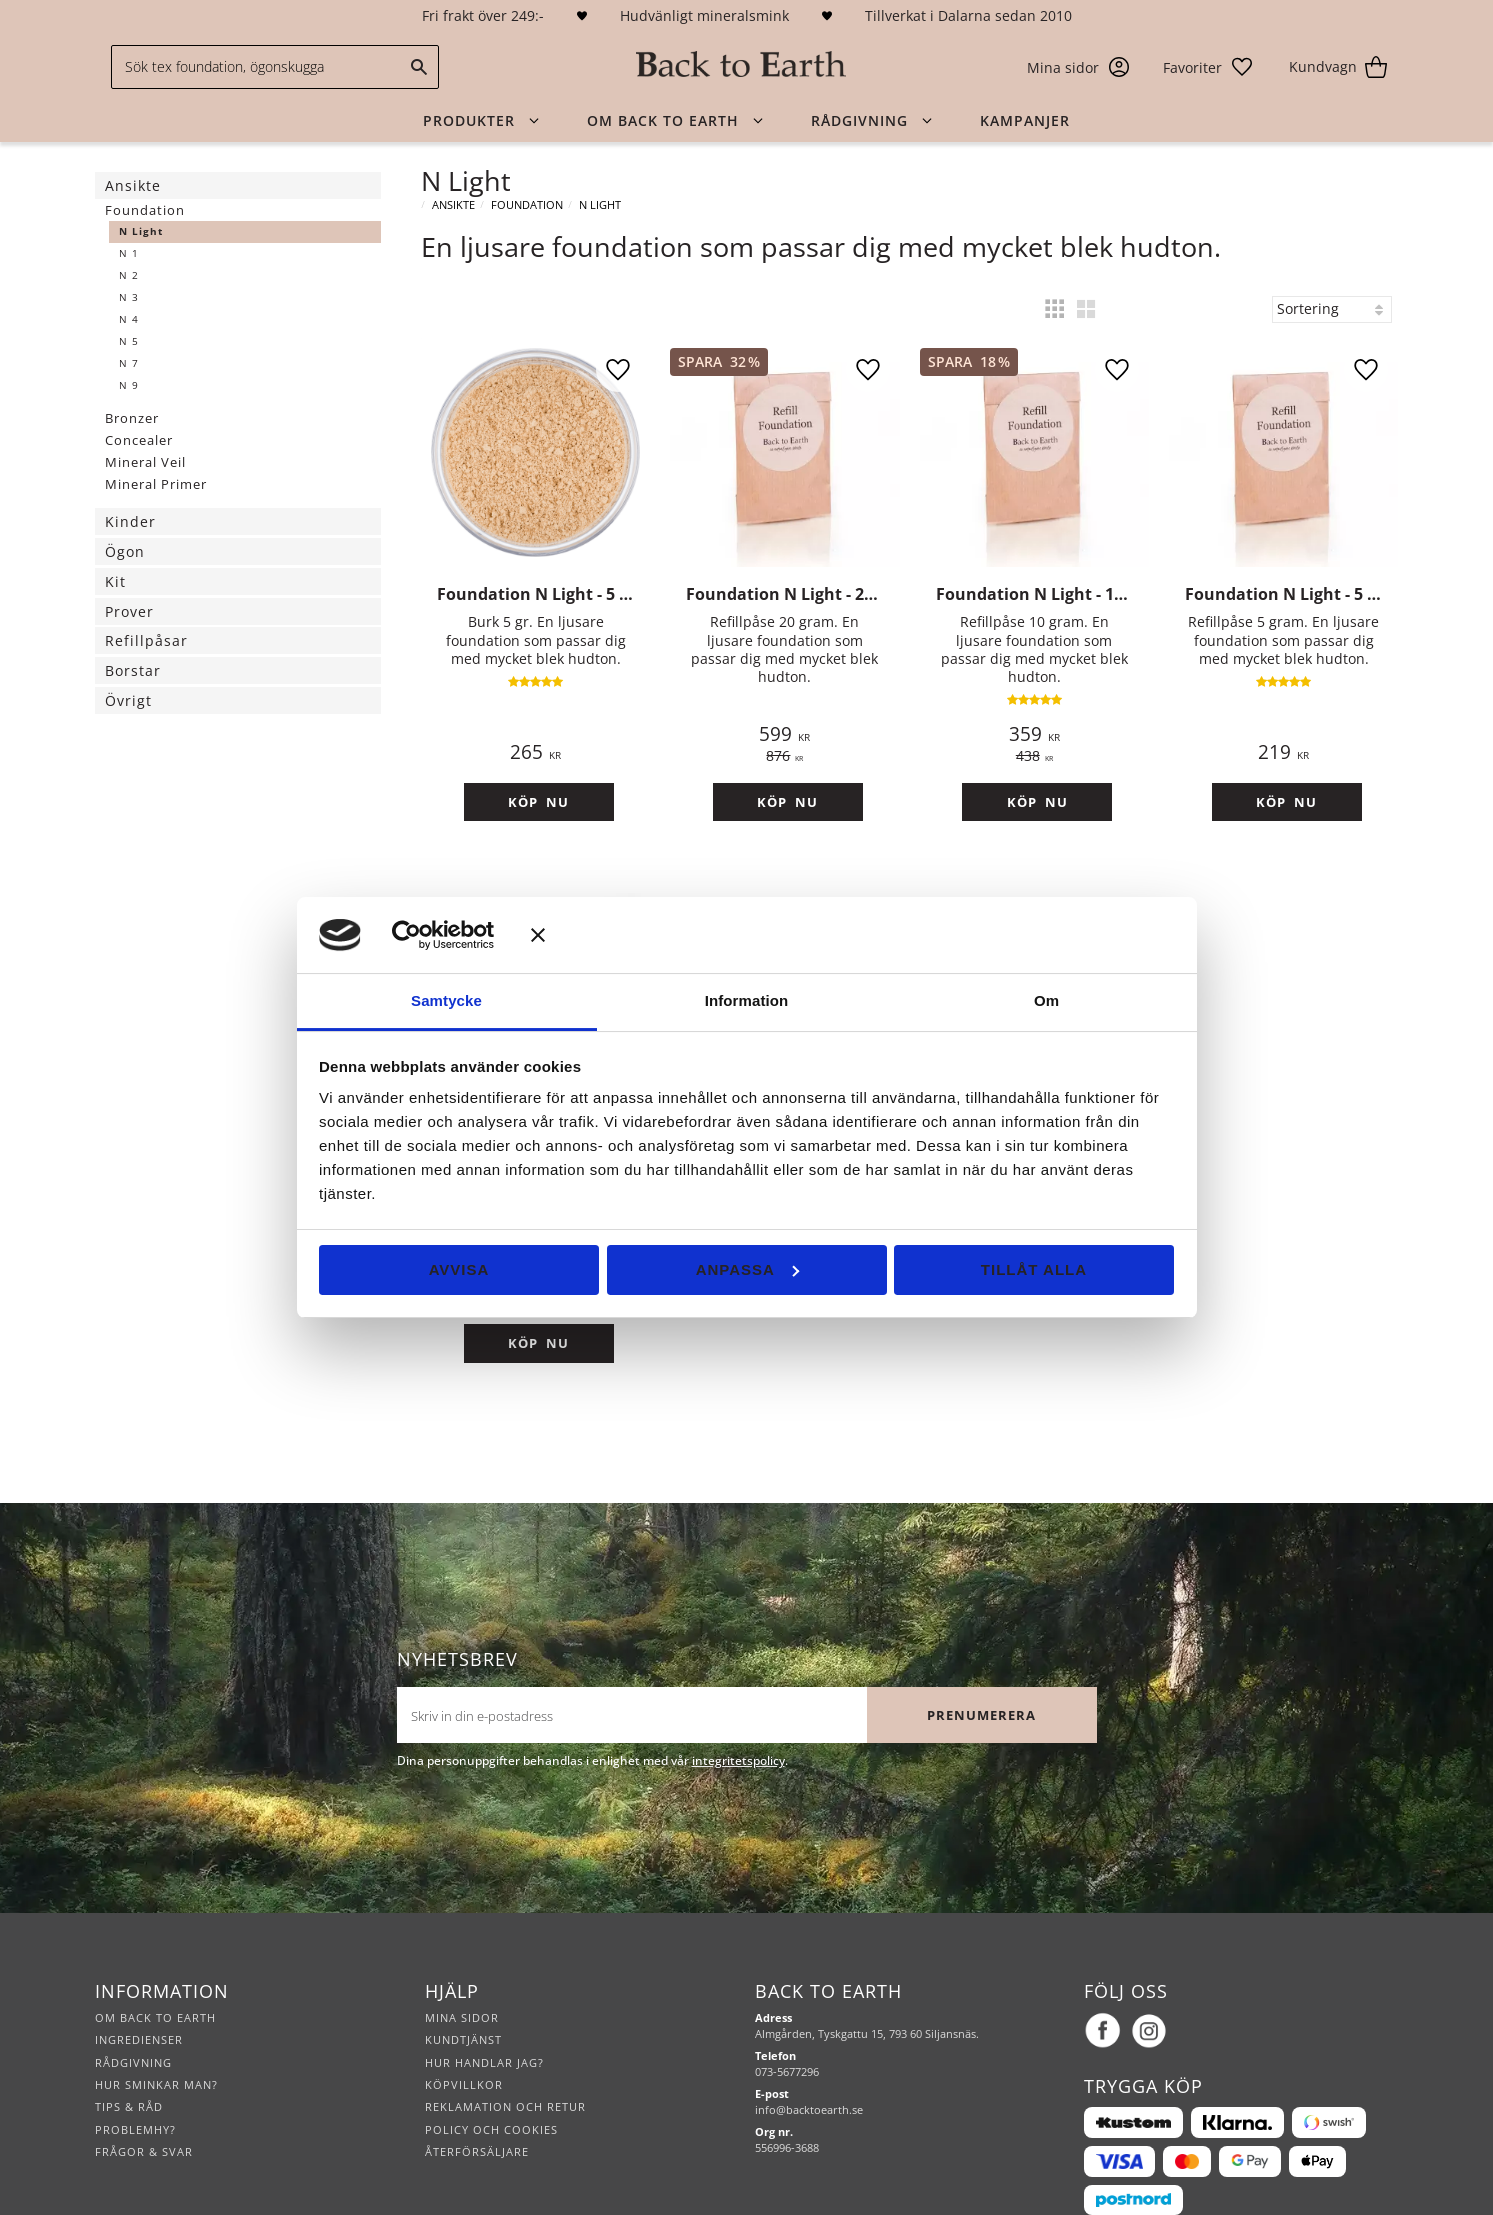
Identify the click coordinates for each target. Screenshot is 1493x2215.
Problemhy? (135, 2081)
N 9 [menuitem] (129, 385)
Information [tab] (747, 1000)
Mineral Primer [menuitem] (156, 484)
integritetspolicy (738, 1712)
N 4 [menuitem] (129, 319)
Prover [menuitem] (129, 611)
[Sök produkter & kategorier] (275, 67)
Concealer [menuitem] (139, 440)
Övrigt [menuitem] (128, 700)
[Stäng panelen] (852, 935)
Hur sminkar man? (156, 2036)
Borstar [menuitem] (133, 670)
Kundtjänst (463, 1991)
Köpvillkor (464, 2036)
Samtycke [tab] (446, 1000)
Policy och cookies (491, 2081)
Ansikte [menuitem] (133, 185)
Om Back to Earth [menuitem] (663, 120)
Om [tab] (1046, 1000)
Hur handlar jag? (484, 2014)
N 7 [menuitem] (129, 363)
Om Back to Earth (155, 1969)
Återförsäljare (477, 2103)
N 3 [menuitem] (129, 297)
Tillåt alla (1034, 1269)
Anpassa (747, 1269)
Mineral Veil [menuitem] (145, 462)
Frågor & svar (144, 2103)
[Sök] (419, 67)
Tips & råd (129, 2058)
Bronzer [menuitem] (132, 418)
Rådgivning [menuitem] (859, 120)
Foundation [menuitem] (145, 210)
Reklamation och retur (505, 2058)
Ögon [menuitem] (125, 551)
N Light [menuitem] (141, 231)
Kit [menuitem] (115, 581)
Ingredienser (139, 1991)
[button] (1208, 67)
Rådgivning (133, 2014)
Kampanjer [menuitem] (1025, 120)
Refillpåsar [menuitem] (146, 640)
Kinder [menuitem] (130, 521)
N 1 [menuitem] (129, 253)
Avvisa (459, 1269)
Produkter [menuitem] (469, 120)
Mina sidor (462, 1969)
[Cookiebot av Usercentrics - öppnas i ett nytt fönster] (435, 935)
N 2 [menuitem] (129, 275)
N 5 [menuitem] (129, 341)
